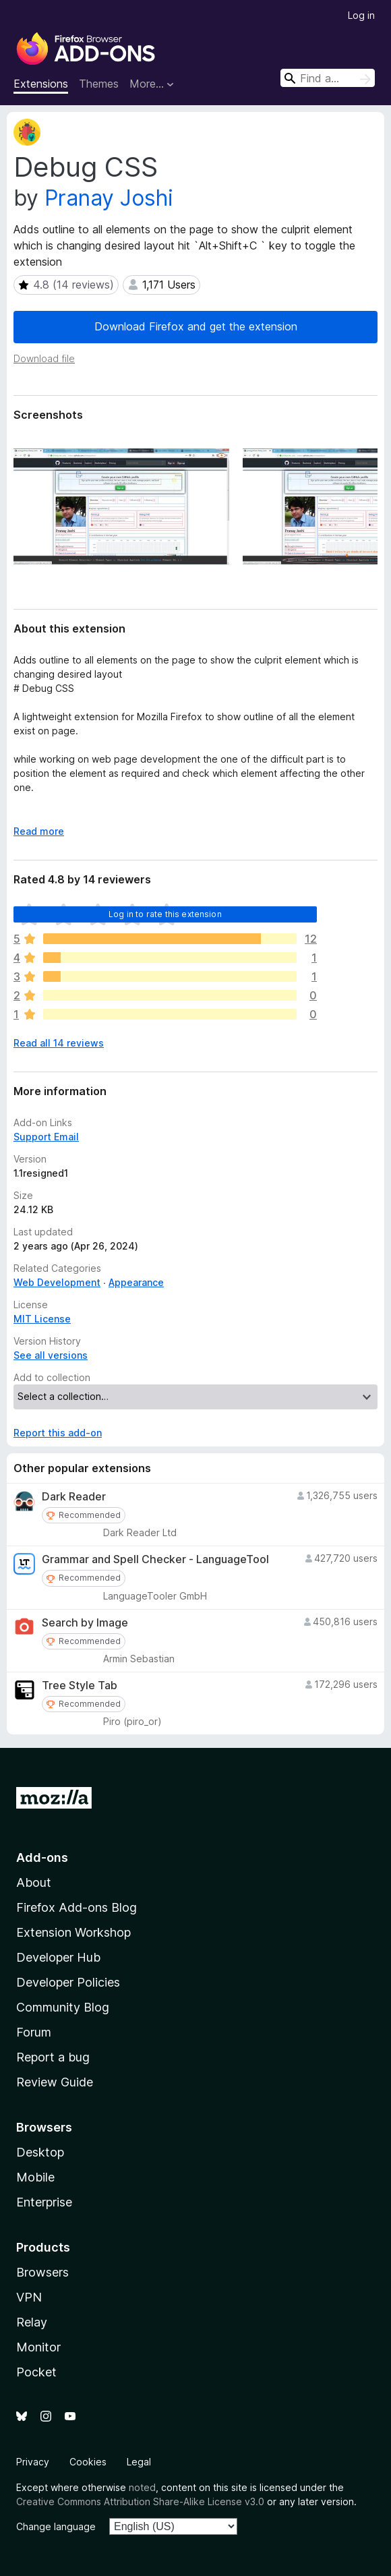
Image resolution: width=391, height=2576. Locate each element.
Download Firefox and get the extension (195, 326)
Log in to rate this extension (165, 914)
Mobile (35, 2177)
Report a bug (53, 2057)
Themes (99, 83)
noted (142, 2487)
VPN (29, 2297)
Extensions (40, 83)
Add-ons (42, 1857)
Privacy (32, 2461)
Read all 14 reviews (58, 1043)
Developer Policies (68, 1982)
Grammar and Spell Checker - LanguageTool (155, 1559)
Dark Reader (74, 1496)
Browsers (42, 2272)
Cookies (88, 2461)
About (33, 1882)
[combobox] (327, 78)
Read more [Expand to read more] (38, 831)
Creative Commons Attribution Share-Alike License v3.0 (140, 2501)
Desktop (40, 2152)
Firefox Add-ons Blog (76, 1907)
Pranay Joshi (108, 198)
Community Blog (62, 2007)
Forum (33, 2032)
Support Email (46, 1136)
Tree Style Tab (79, 1685)
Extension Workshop (73, 1932)
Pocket (36, 2372)
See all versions (50, 1355)
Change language (56, 2526)
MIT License (42, 1318)
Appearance (136, 1282)
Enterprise (44, 2202)
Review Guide (54, 2082)
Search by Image (85, 1622)
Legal (139, 2461)
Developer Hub (58, 1957)
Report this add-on (57, 1432)
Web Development (56, 1282)
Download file (44, 358)
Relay (31, 2322)
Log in (361, 15)
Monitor (38, 2347)
